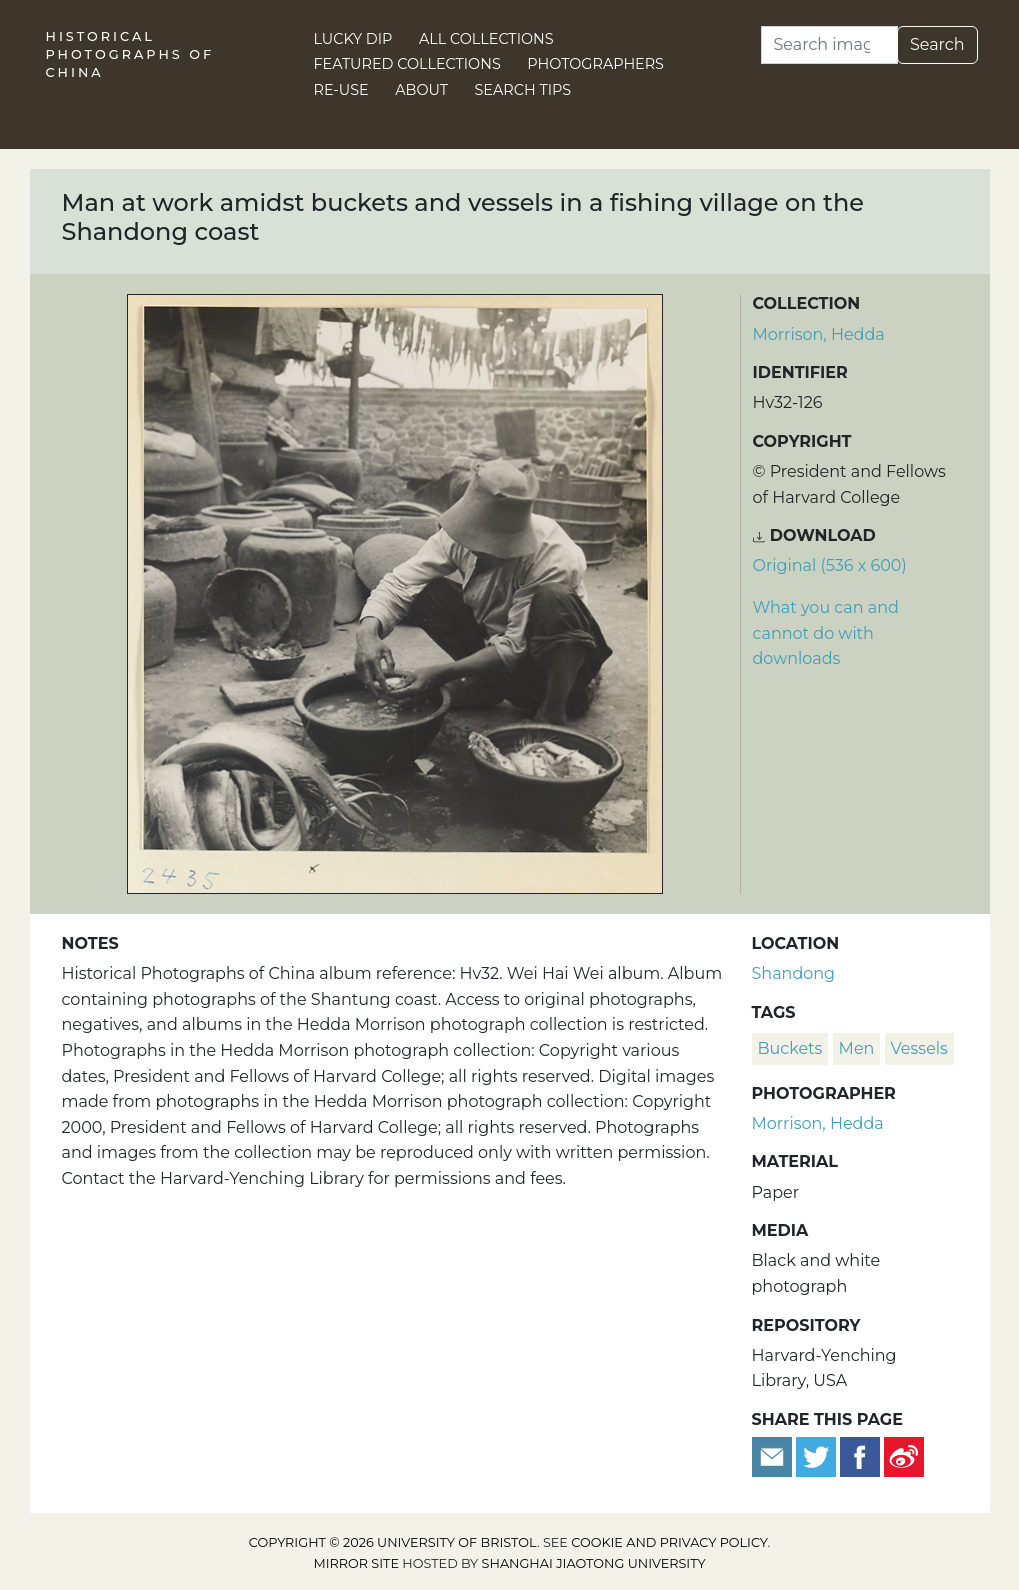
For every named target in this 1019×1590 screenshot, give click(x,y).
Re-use (341, 90)
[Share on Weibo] (904, 1455)
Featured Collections (407, 64)
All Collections (486, 39)
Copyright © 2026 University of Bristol (393, 1542)
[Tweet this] (818, 1455)
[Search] (829, 45)
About (421, 90)
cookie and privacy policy (669, 1542)
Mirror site (356, 1563)
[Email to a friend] (774, 1455)
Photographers (595, 64)
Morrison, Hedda (819, 334)
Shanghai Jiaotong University (594, 1563)
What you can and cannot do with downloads (826, 633)
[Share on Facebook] (860, 1455)
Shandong (794, 973)
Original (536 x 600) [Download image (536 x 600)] (830, 565)
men (857, 1048)
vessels (919, 1048)
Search (937, 44)
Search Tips (523, 90)
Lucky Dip (353, 39)
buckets (790, 1048)
